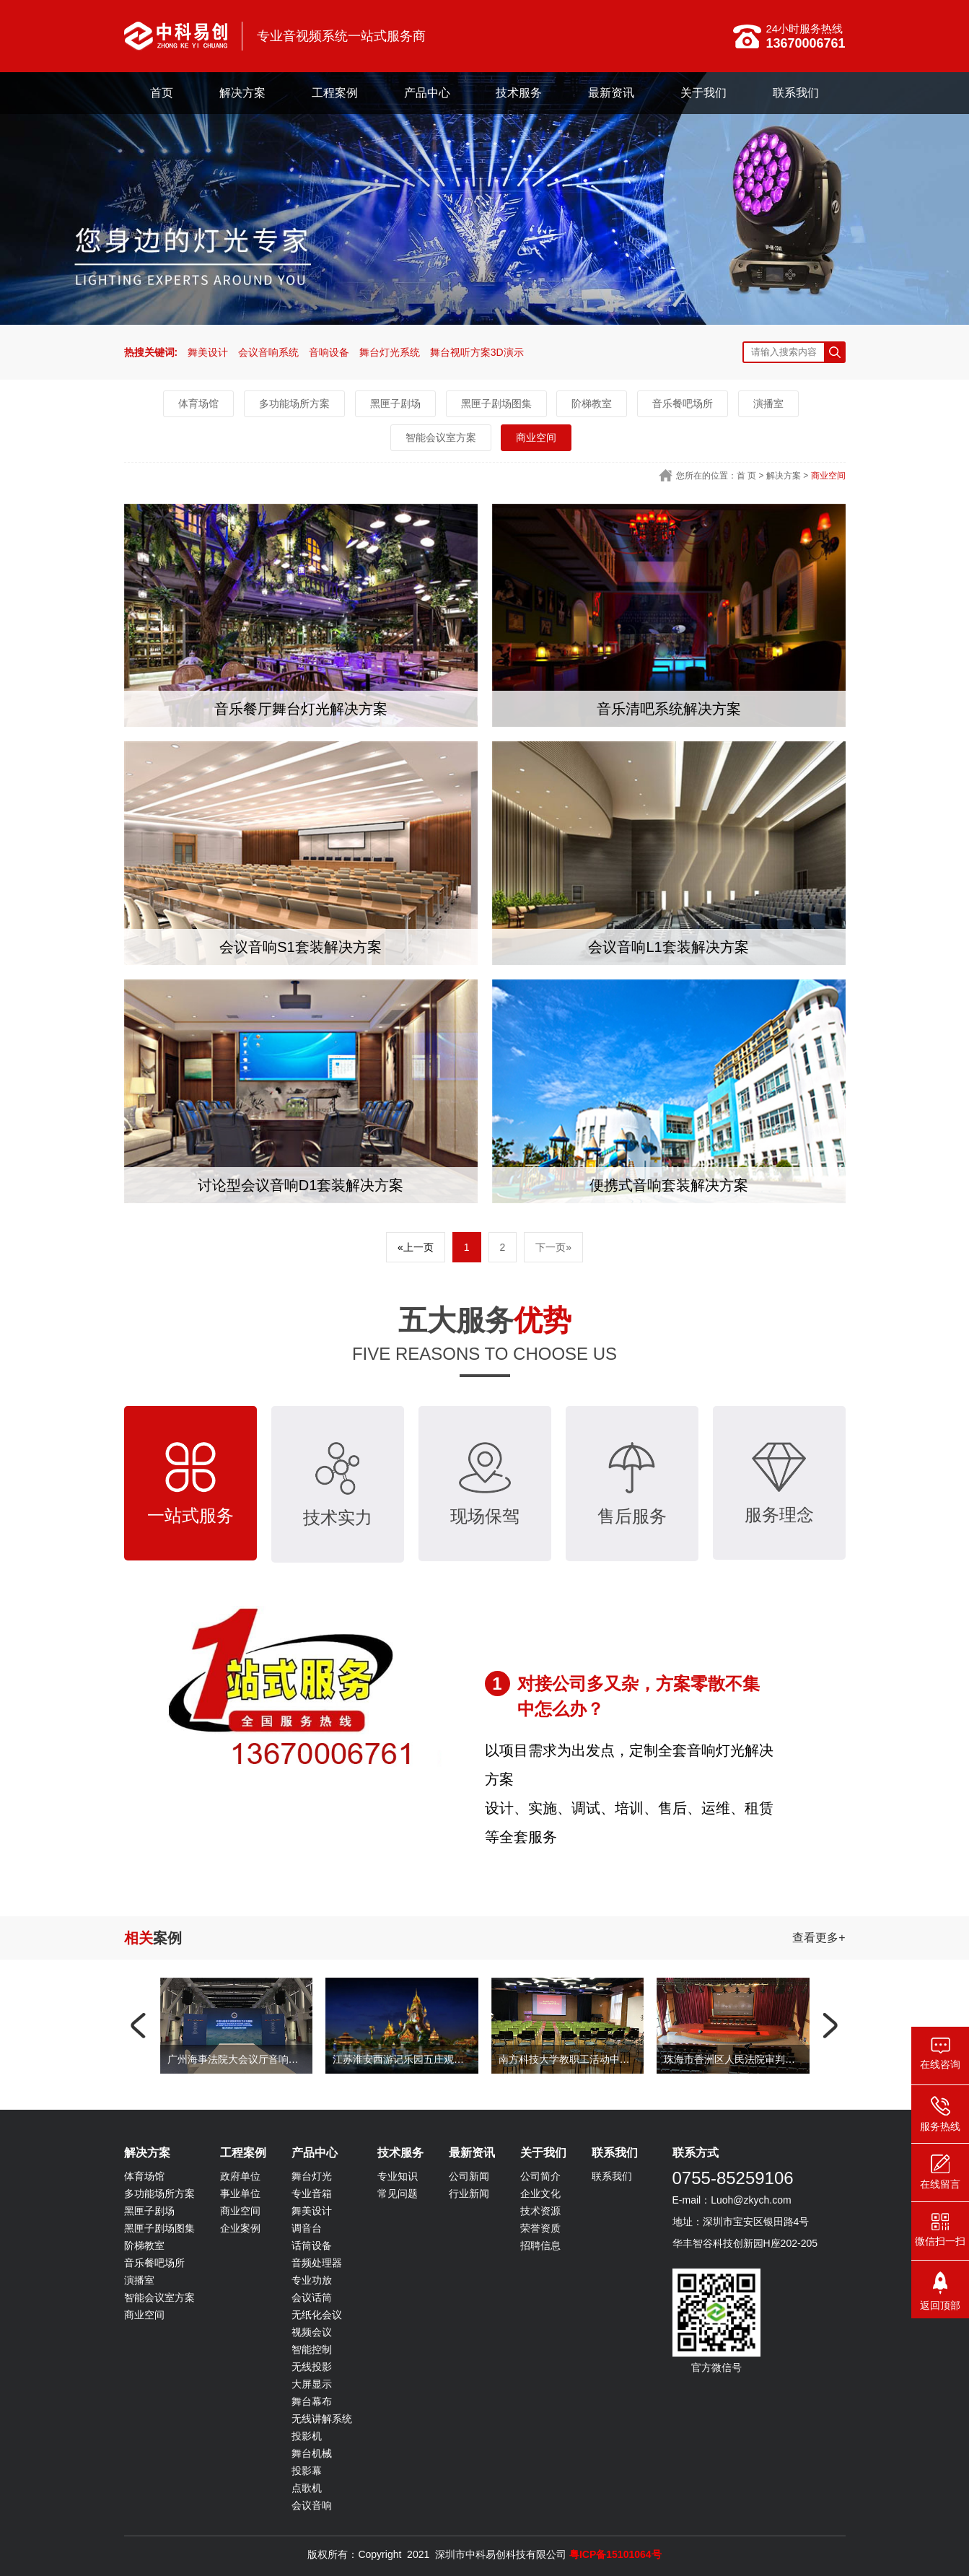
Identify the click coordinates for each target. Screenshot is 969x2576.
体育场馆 (198, 403)
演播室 (768, 403)
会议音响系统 (268, 352)
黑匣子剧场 (395, 403)
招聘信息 (540, 2245)
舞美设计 (208, 352)
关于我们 (703, 93)
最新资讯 (611, 93)
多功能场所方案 (294, 403)
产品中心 (427, 93)
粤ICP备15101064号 (615, 2554)
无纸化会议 (316, 2314)
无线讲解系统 (321, 2418)
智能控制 (311, 2349)
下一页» (553, 1247)
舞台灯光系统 (389, 352)
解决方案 (242, 93)
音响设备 (329, 352)
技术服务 (519, 93)
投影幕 (306, 2470)
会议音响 (311, 2505)
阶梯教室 (591, 403)
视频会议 (311, 2332)
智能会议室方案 (440, 437)
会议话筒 (311, 2297)
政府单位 (240, 2176)
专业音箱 (311, 2193)
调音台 (306, 2228)
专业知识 (397, 2176)
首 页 (746, 476)
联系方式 (695, 2153)
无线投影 (311, 2366)
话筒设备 (311, 2245)
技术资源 (540, 2211)
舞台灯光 (311, 2176)
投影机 (306, 2436)
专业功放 (311, 2280)
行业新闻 (469, 2193)
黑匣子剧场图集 (496, 403)
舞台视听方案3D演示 (477, 352)
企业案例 (240, 2228)
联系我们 (796, 93)
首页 (161, 93)
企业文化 (540, 2193)
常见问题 (397, 2193)
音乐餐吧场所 (682, 403)
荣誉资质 (540, 2228)
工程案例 (335, 93)
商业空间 (536, 437)
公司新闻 (469, 2176)
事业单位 (240, 2193)
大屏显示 (311, 2384)
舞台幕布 (311, 2401)
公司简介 (540, 2176)
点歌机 (306, 2488)
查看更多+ (818, 1937)
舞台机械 (311, 2453)
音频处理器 (316, 2263)
